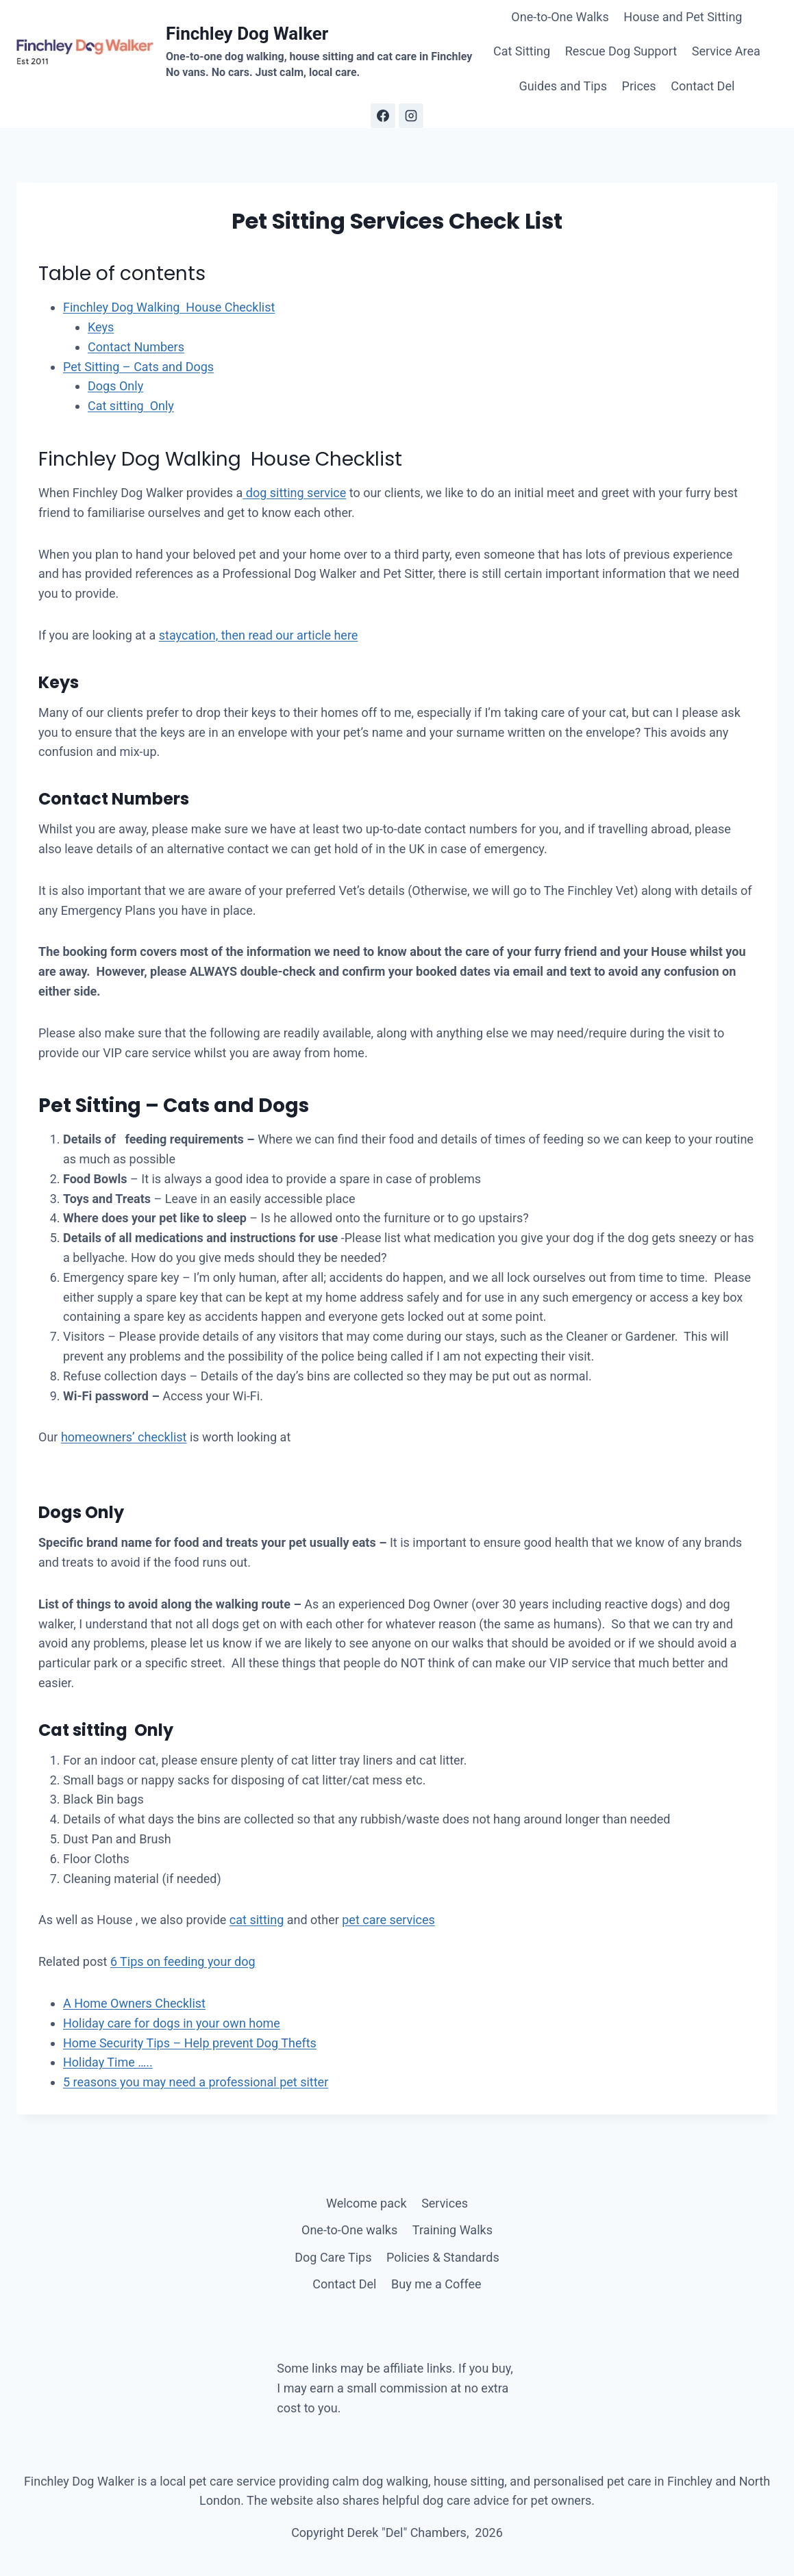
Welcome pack (366, 2203)
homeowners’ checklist (124, 1437)
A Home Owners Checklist (134, 2003)
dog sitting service (294, 492)
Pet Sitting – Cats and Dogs (138, 366)
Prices (639, 86)
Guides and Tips (563, 86)
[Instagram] (411, 115)
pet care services (388, 1919)
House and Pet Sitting (682, 17)
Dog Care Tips (333, 2257)
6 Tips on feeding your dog (183, 1961)
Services (444, 2203)
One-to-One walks (349, 2230)
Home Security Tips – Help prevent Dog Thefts (190, 2043)
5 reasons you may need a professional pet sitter (195, 2082)
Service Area (726, 51)
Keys (101, 327)
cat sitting (256, 1919)
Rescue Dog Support (621, 51)
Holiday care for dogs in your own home (171, 2023)
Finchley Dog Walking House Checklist (169, 307)
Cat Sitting (521, 51)
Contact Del (702, 86)
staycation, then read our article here (258, 635)
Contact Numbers (136, 347)
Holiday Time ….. (108, 2062)
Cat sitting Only (131, 406)
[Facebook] (383, 115)
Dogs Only (115, 386)
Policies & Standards (442, 2257)
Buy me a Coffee (436, 2284)
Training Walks (452, 2230)
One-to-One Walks (559, 17)
